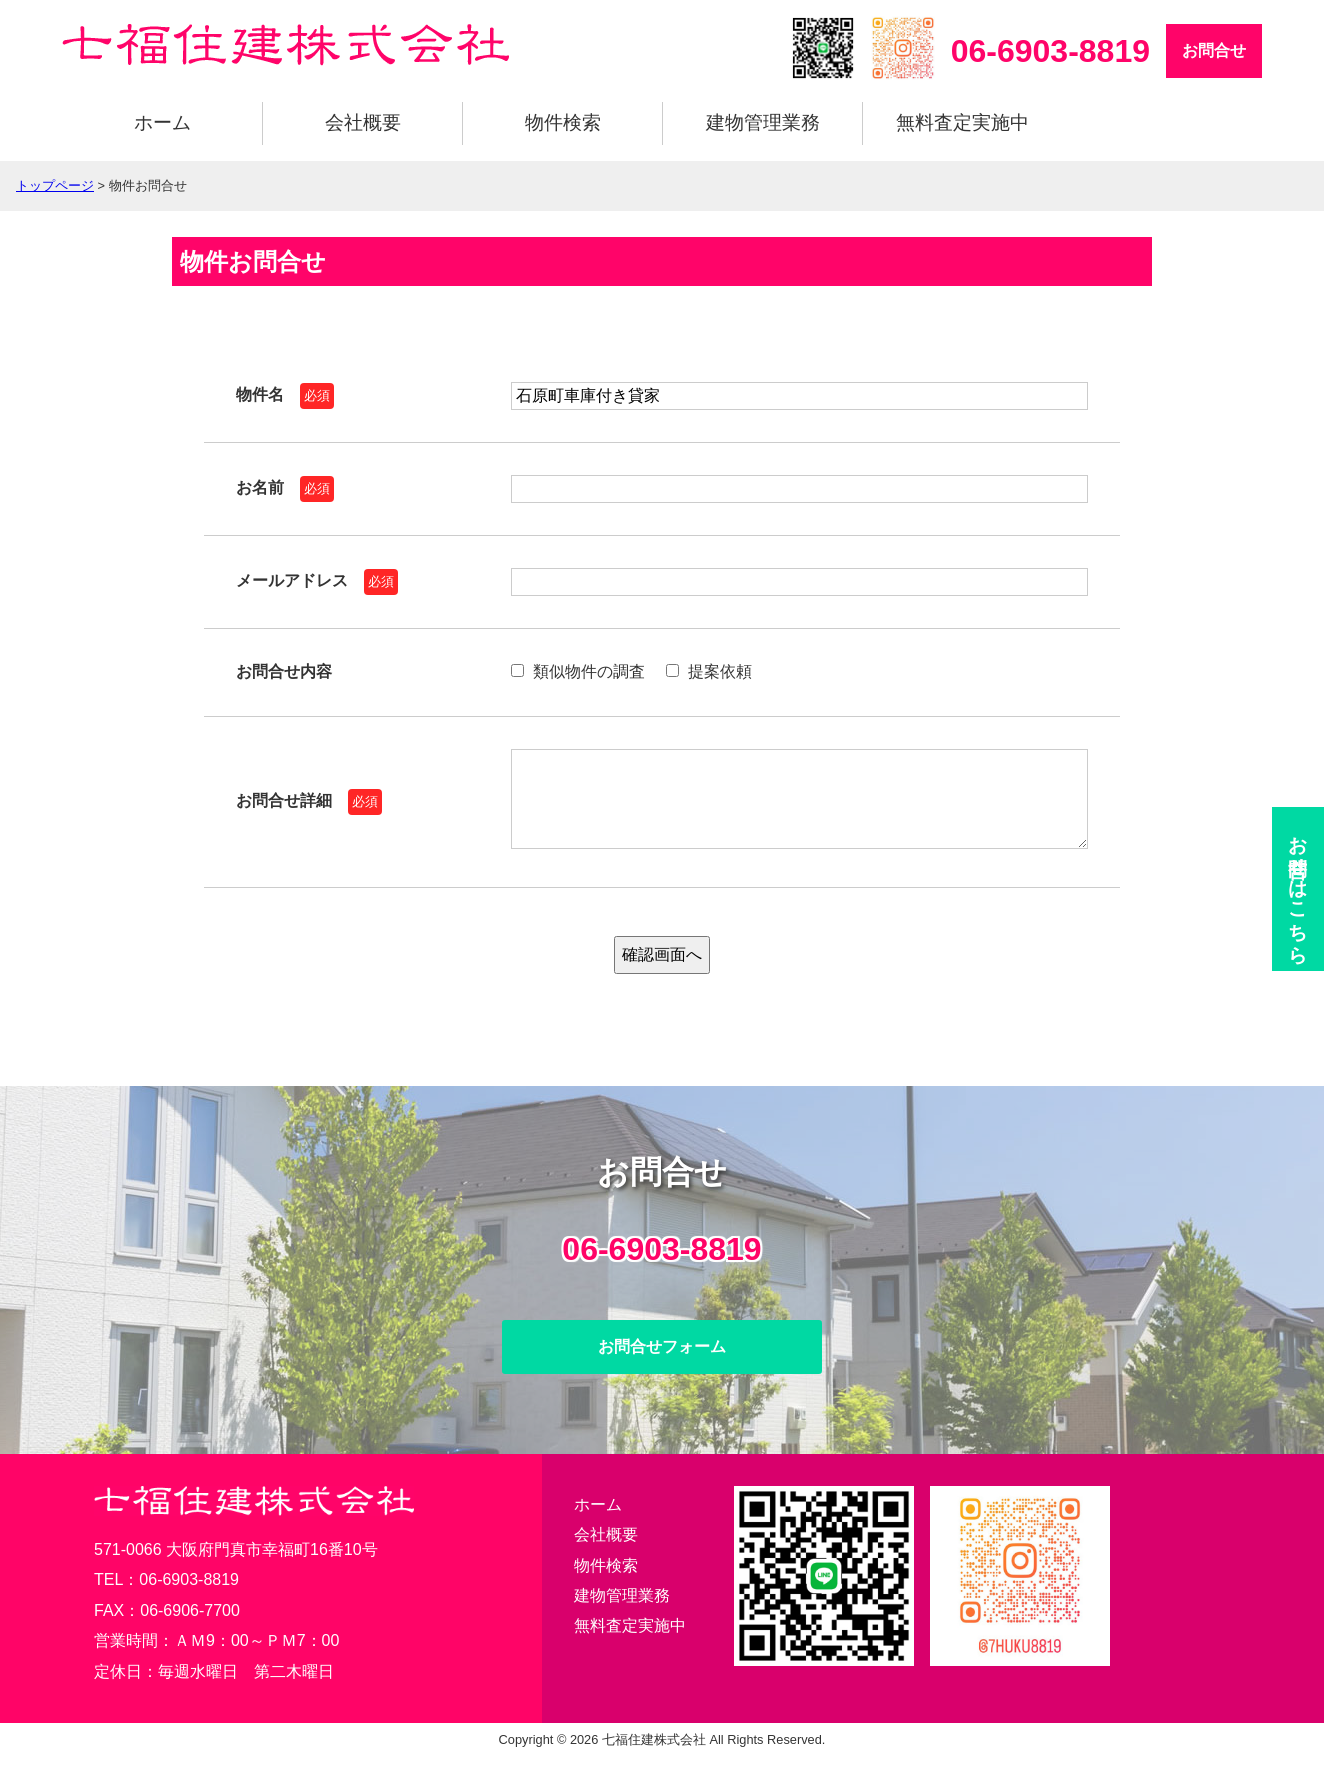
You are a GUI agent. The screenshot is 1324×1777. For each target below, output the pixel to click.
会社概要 (363, 122)
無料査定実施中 (962, 122)
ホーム (162, 122)
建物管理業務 (763, 122)
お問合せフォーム (662, 1366)
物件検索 (563, 122)
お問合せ (1214, 50)
